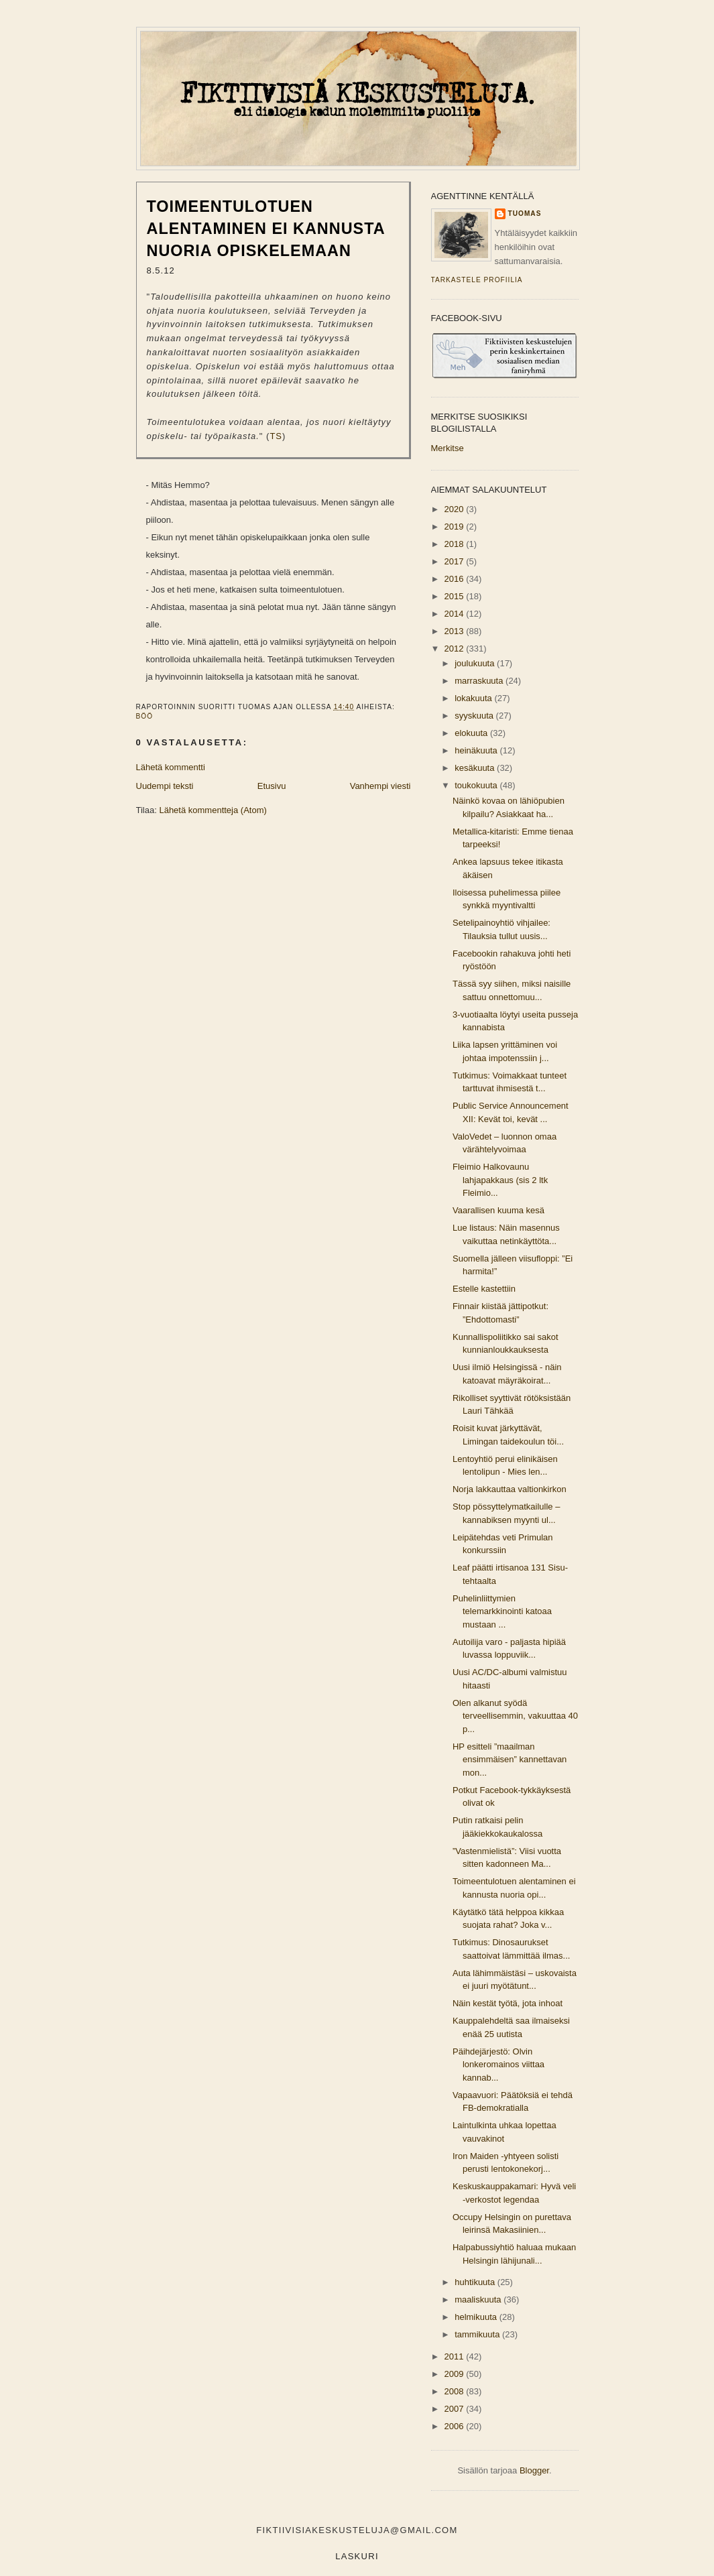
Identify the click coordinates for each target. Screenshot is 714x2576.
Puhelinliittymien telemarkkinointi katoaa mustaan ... (502, 1611)
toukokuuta (477, 785)
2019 (455, 527)
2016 (455, 579)
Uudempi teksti (165, 786)
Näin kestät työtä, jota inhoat (507, 2003)
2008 (455, 2391)
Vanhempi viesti (380, 786)
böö (145, 716)
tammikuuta (478, 2334)
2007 (455, 2409)
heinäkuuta (477, 750)
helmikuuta (477, 2317)
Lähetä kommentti (170, 767)
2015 (455, 596)
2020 (455, 509)
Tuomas (525, 213)
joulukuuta (476, 663)
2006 (455, 2426)
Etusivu (271, 786)
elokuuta (472, 733)
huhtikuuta (476, 2282)
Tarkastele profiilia (477, 280)
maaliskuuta (479, 2299)
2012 (455, 648)
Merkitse (447, 448)
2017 (455, 561)
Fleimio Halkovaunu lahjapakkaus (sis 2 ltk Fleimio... (500, 1180)
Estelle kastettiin (484, 1289)
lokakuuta (474, 698)
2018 (455, 544)
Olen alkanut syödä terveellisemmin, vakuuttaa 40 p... (515, 1716)
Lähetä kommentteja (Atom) (212, 810)
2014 (455, 614)
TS (276, 436)
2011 (455, 2356)
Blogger (534, 2470)
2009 (455, 2374)
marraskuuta (480, 681)
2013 (455, 631)
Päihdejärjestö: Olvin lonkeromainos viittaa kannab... (498, 2064)
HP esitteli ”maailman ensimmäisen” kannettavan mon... (510, 1759)
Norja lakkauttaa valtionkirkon (510, 1489)
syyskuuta (475, 716)
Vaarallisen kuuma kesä (498, 1210)
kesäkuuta (476, 768)
